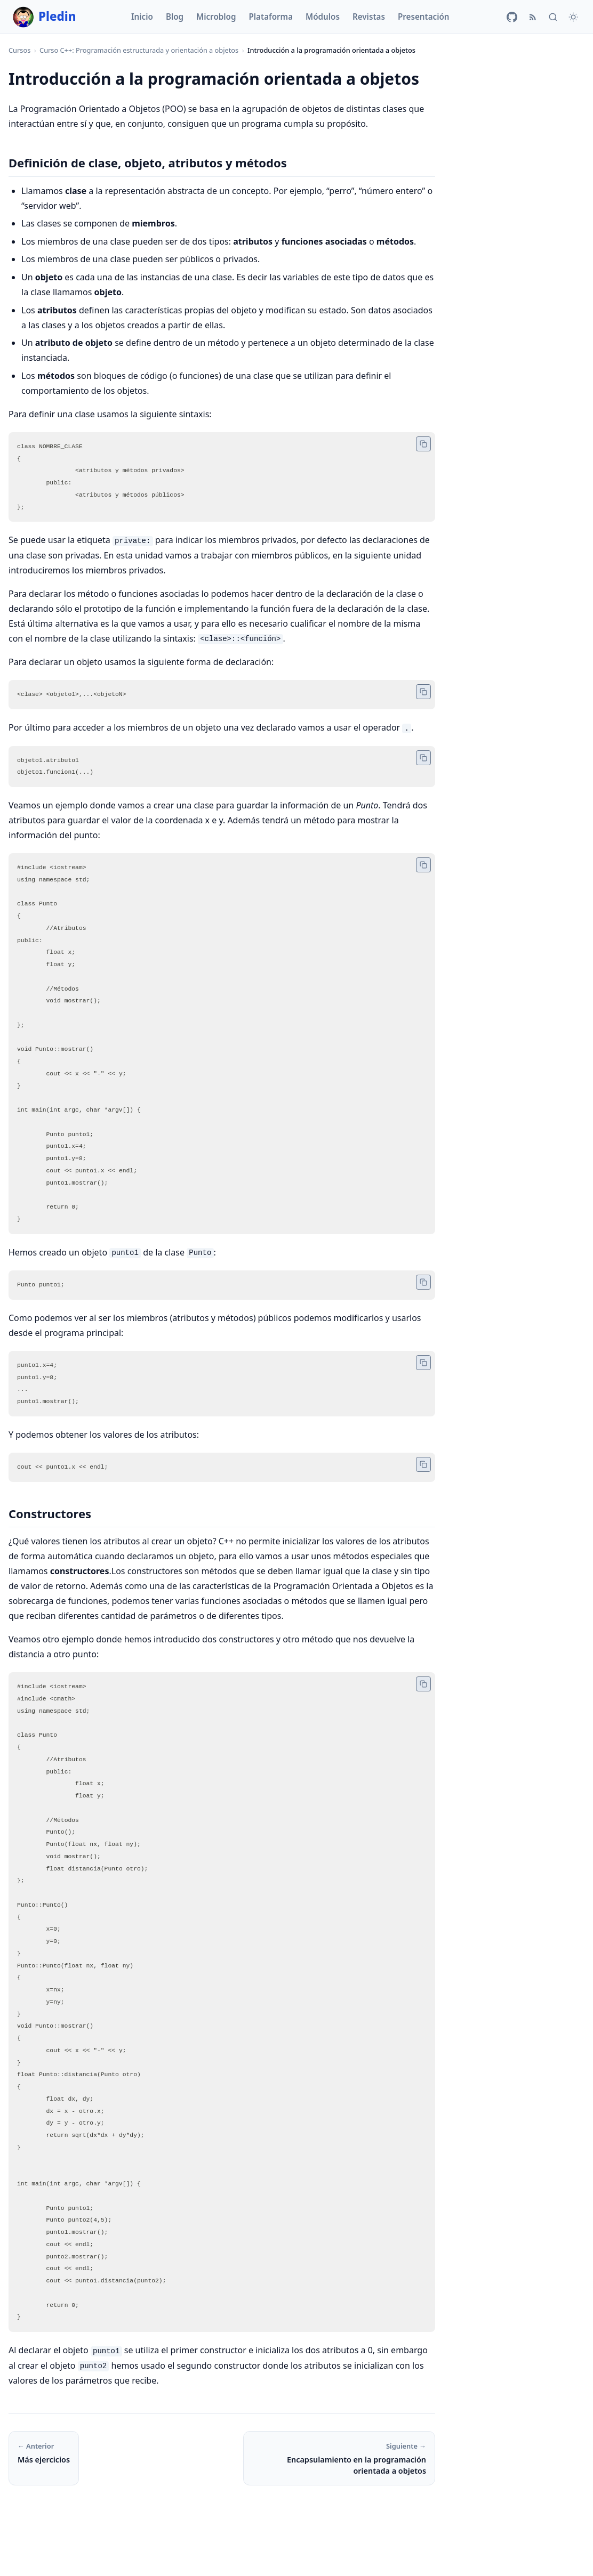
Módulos (323, 16)
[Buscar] (553, 17)
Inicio (142, 16)
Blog (174, 16)
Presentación (424, 16)
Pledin (44, 17)
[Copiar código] (423, 443)
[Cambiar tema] (573, 17)
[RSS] (533, 17)
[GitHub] (511, 17)
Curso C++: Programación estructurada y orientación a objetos (138, 50)
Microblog (216, 16)
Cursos (19, 50)
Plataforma (271, 16)
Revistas (368, 16)
